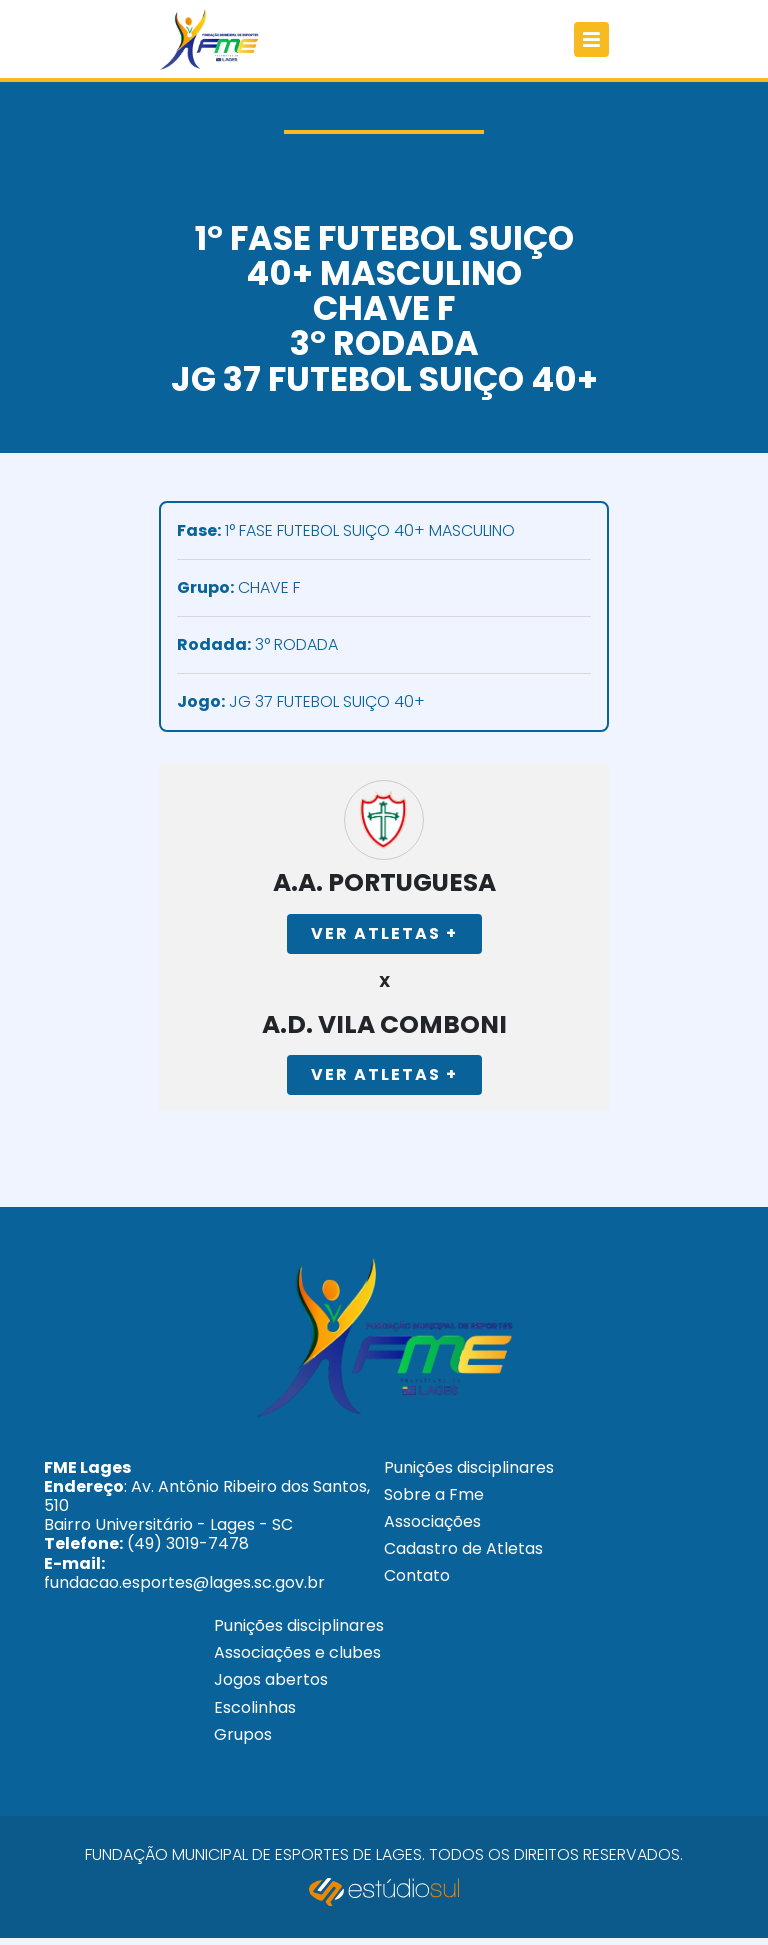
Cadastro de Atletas (463, 1556)
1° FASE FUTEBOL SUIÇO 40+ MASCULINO (346, 531)
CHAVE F (238, 588)
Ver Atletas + (384, 936)
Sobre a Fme (434, 1502)
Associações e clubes (297, 1660)
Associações (432, 1529)
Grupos (243, 1741)
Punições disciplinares (469, 1474)
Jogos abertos (271, 1687)
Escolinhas (255, 1714)
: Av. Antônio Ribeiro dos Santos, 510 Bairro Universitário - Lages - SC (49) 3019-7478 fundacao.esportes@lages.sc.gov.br (207, 1532)
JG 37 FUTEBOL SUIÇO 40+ (301, 702)
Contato (417, 1583)
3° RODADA (257, 645)
